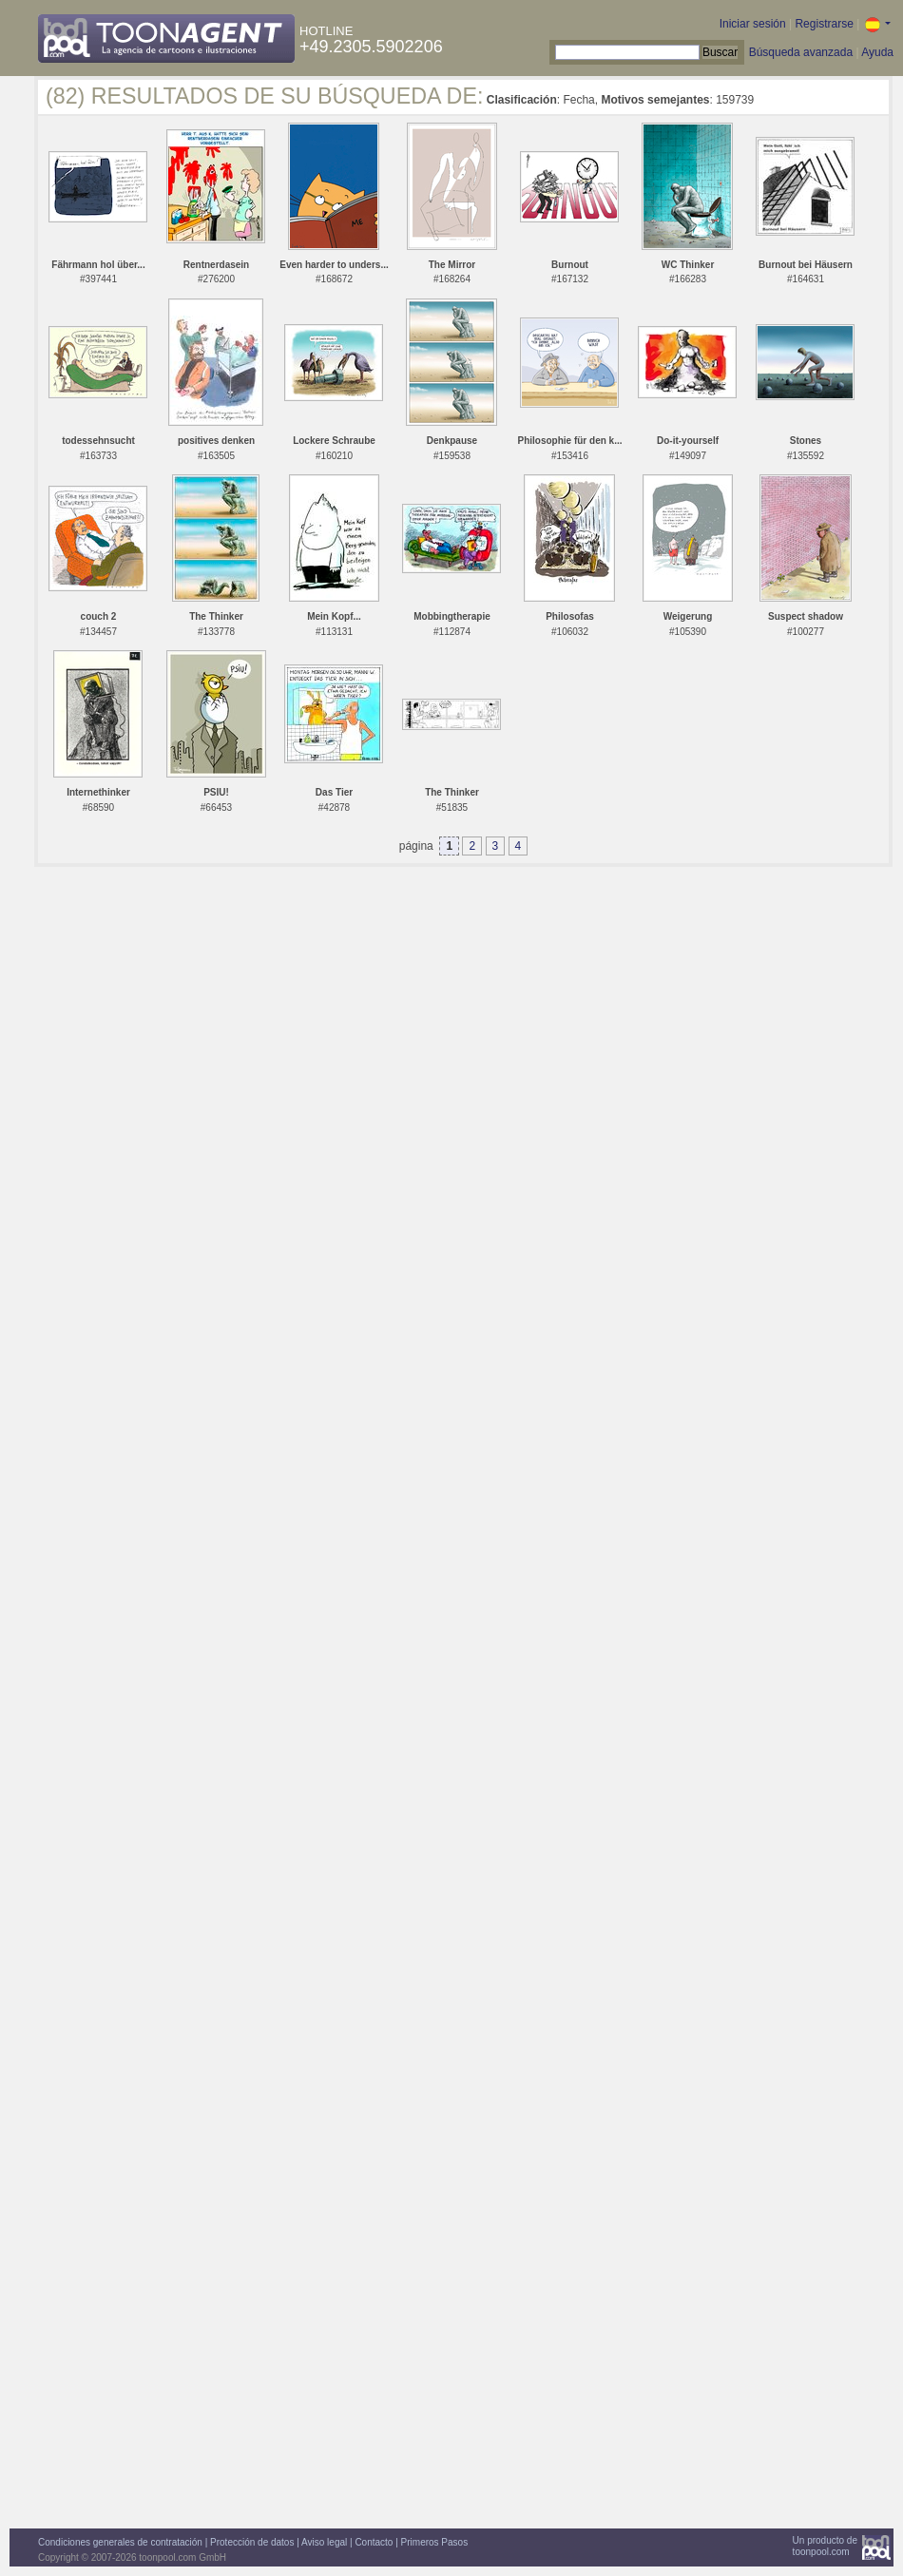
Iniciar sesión (753, 23)
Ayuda (877, 52)
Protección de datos (252, 2542)
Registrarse (824, 23)
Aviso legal (324, 2542)
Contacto (374, 2542)
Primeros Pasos (435, 2542)
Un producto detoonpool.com (825, 2546)
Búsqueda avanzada (801, 52)
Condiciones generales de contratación (120, 2542)
